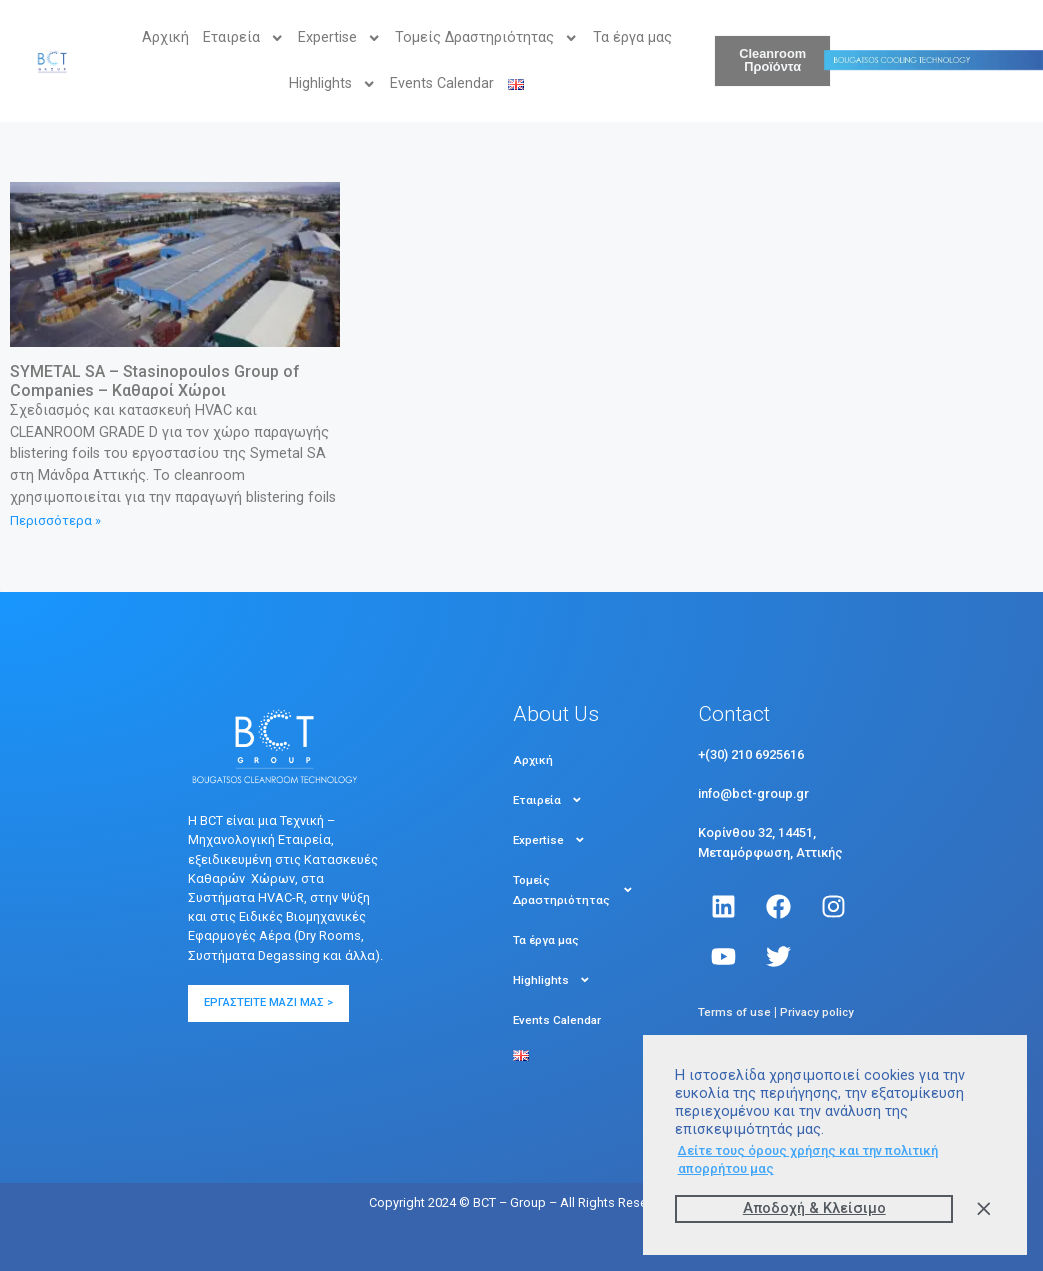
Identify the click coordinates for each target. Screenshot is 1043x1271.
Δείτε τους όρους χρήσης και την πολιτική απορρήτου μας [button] (808, 1159)
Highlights (332, 84)
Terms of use (734, 1012)
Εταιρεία (243, 38)
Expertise (339, 38)
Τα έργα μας (632, 37)
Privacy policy (817, 1012)
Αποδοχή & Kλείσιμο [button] (814, 1208)
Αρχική (165, 37)
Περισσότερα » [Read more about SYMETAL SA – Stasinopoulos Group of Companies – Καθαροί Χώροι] (55, 520)
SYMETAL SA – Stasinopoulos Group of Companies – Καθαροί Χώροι (155, 381)
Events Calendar (442, 83)
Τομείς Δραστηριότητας (486, 38)
